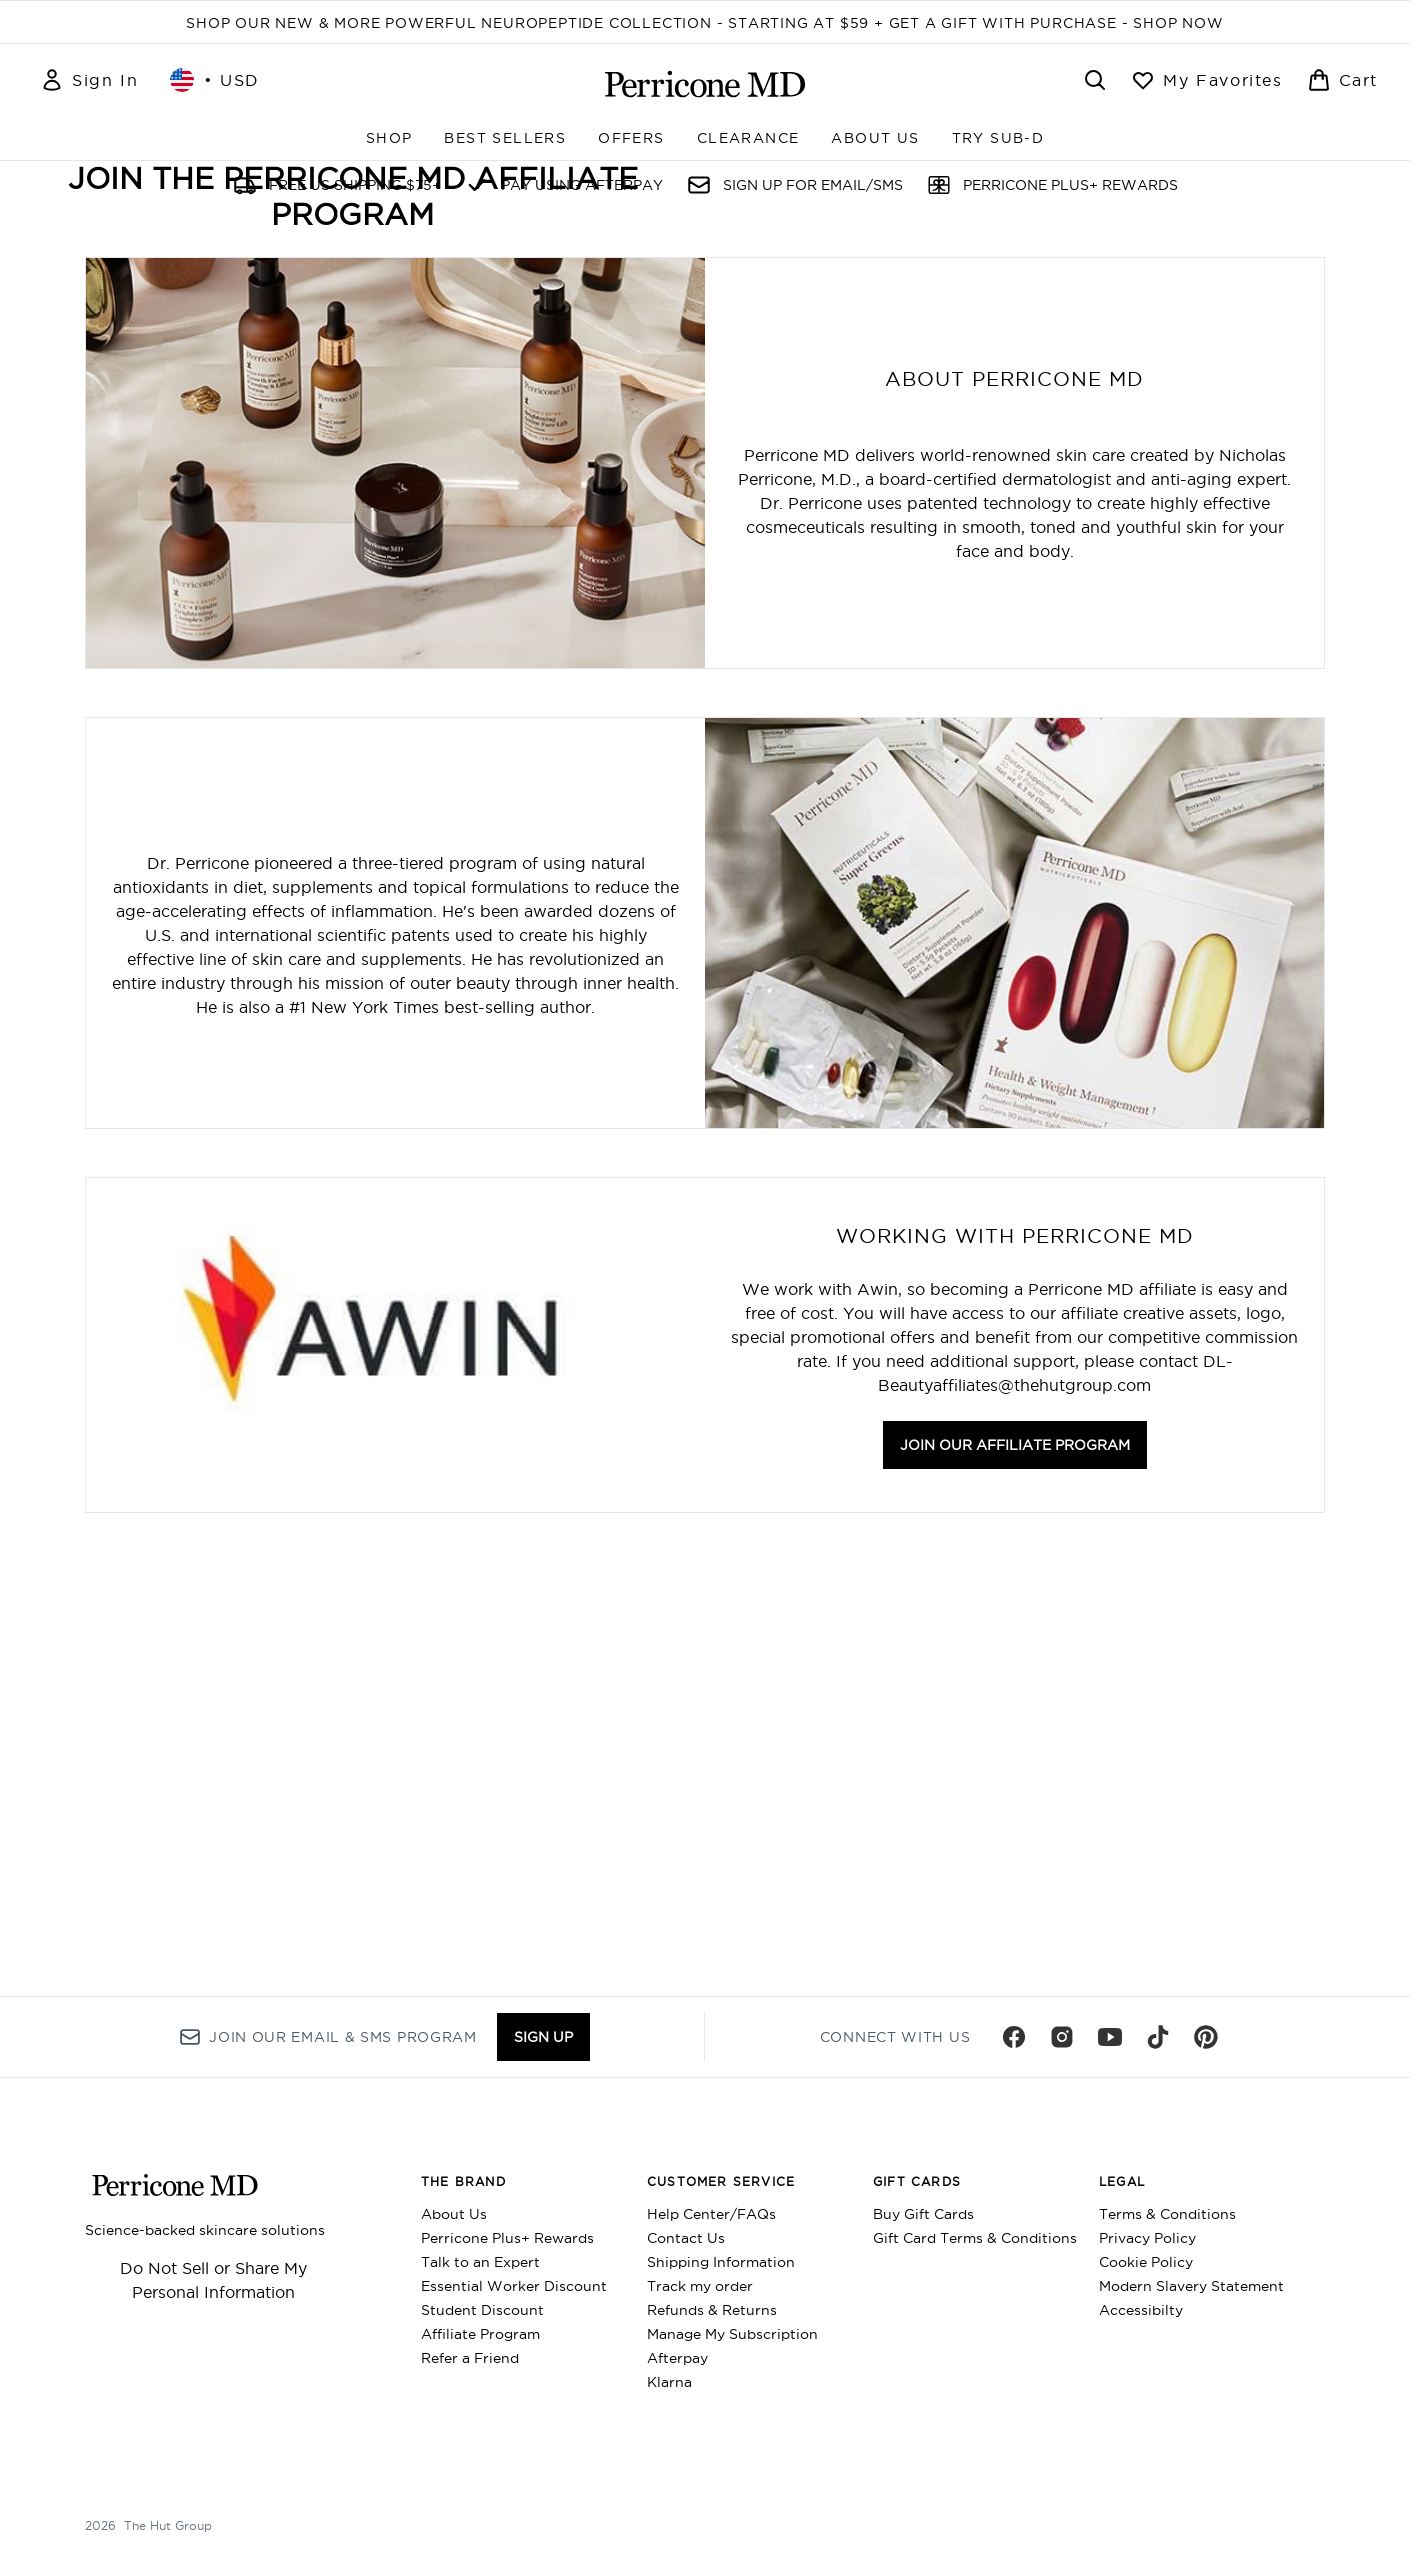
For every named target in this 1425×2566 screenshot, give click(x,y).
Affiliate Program (480, 2334)
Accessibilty (1141, 2310)
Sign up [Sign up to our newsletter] (543, 2037)
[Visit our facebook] (1014, 2037)
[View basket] (1342, 80)
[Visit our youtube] (1110, 2037)
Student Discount (482, 2310)
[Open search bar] (1095, 80)
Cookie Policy (1146, 2262)
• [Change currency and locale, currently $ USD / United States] (215, 80)
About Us (454, 2214)
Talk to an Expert (480, 2262)
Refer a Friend (470, 2358)
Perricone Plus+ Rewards (507, 2238)
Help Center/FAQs (711, 2214)
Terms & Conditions (1167, 2214)
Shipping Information (721, 2262)
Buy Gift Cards (923, 2214)
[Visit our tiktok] (1158, 2037)
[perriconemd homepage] (705, 84)
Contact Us (686, 2238)
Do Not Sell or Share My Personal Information (213, 2280)
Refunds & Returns (712, 2310)
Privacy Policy (1147, 2238)
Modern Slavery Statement (1191, 2286)
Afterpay (677, 2358)
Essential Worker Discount (514, 2286)
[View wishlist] (1206, 80)
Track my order (700, 2286)
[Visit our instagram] (1062, 2037)
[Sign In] (89, 80)
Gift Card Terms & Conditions (975, 2238)
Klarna (669, 2382)
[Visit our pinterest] (1206, 2037)
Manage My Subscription (732, 2334)
